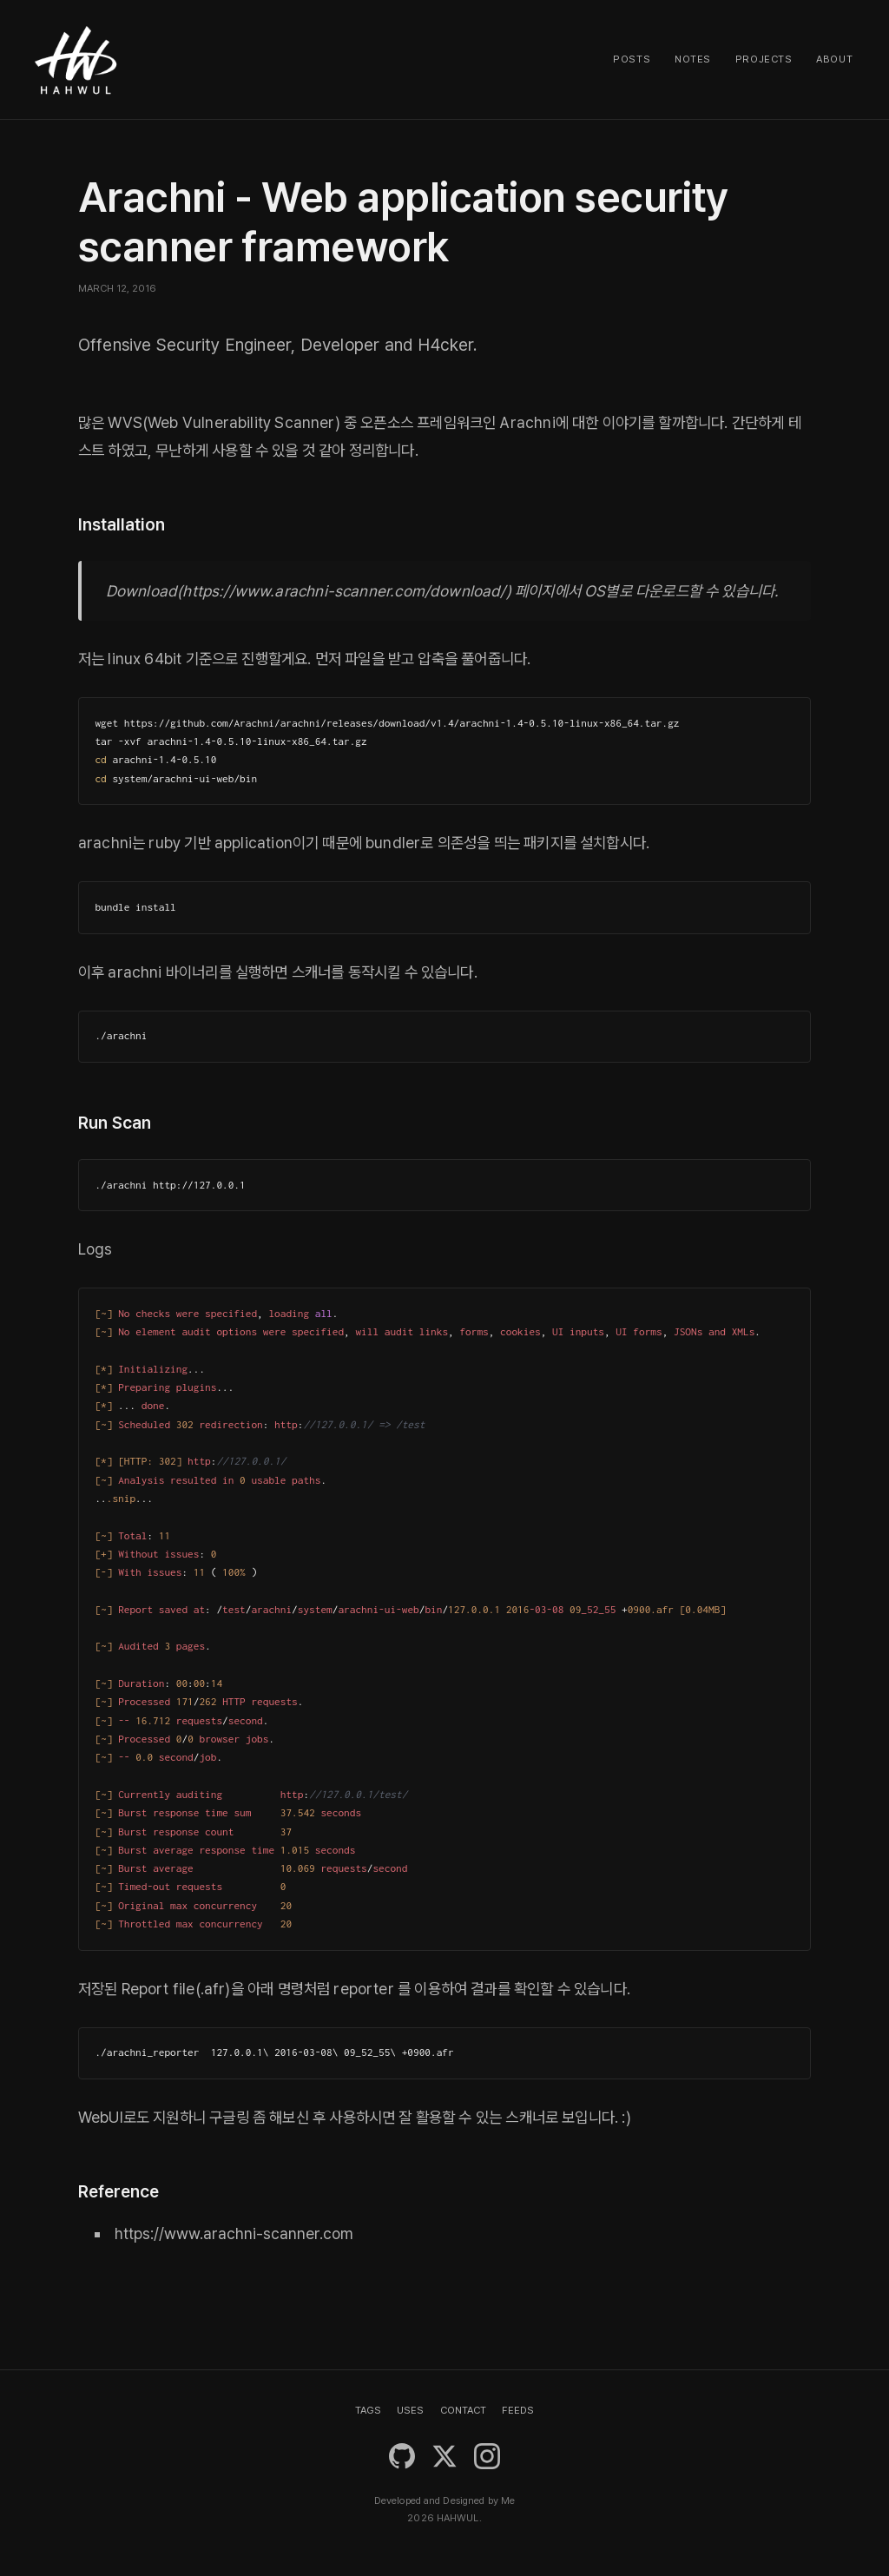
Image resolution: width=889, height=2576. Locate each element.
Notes (693, 59)
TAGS (368, 2410)
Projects (764, 59)
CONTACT (463, 2410)
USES (410, 2410)
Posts (631, 59)
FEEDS (518, 2410)
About (834, 59)
